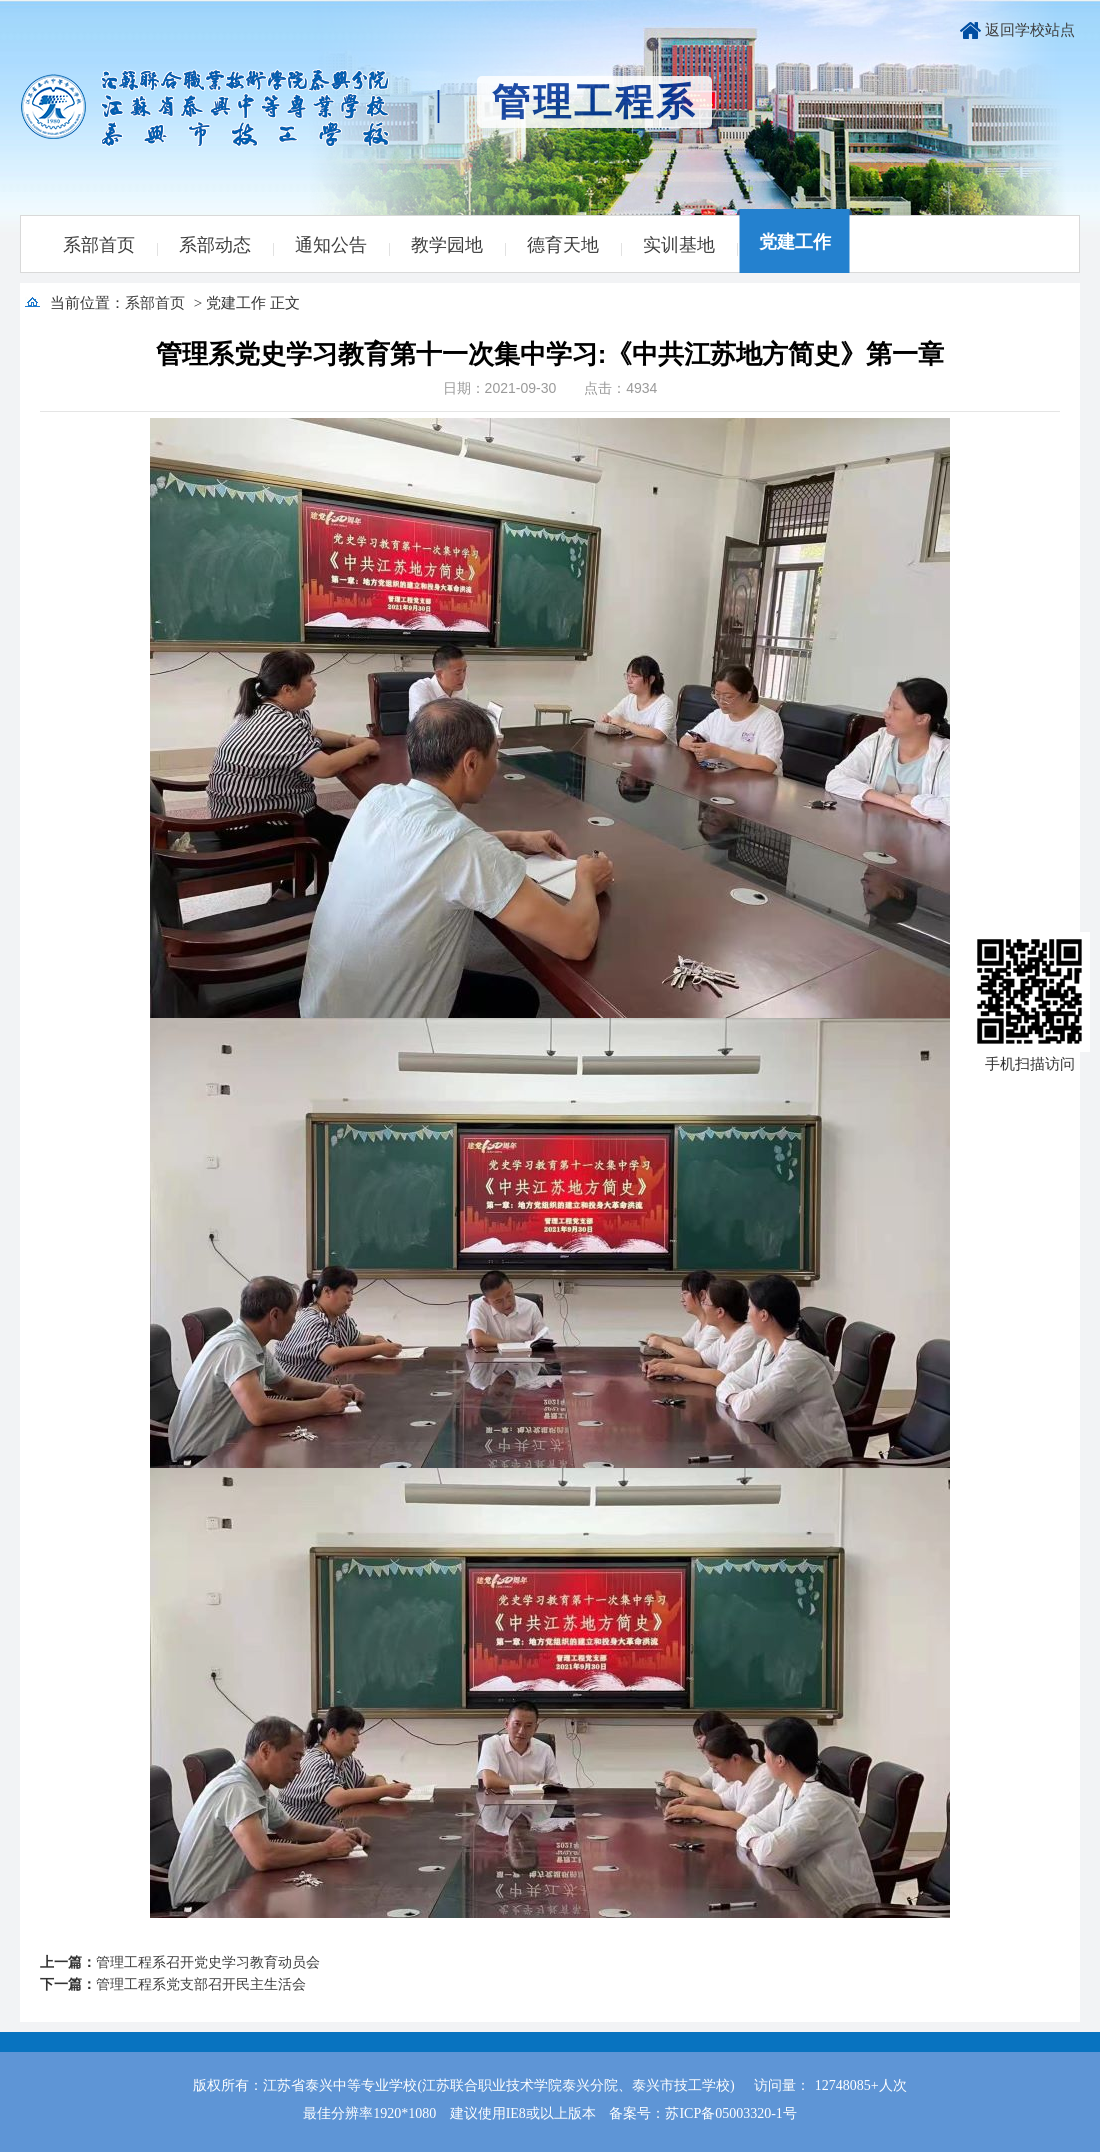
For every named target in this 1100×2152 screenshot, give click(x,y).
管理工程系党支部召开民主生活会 (201, 1984)
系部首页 (99, 245)
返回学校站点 (1030, 30)
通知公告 (331, 245)
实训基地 (679, 245)
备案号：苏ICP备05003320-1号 (702, 2113)
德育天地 (563, 245)
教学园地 (447, 245)
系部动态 (215, 245)
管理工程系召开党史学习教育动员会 (208, 1962)
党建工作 (795, 242)
